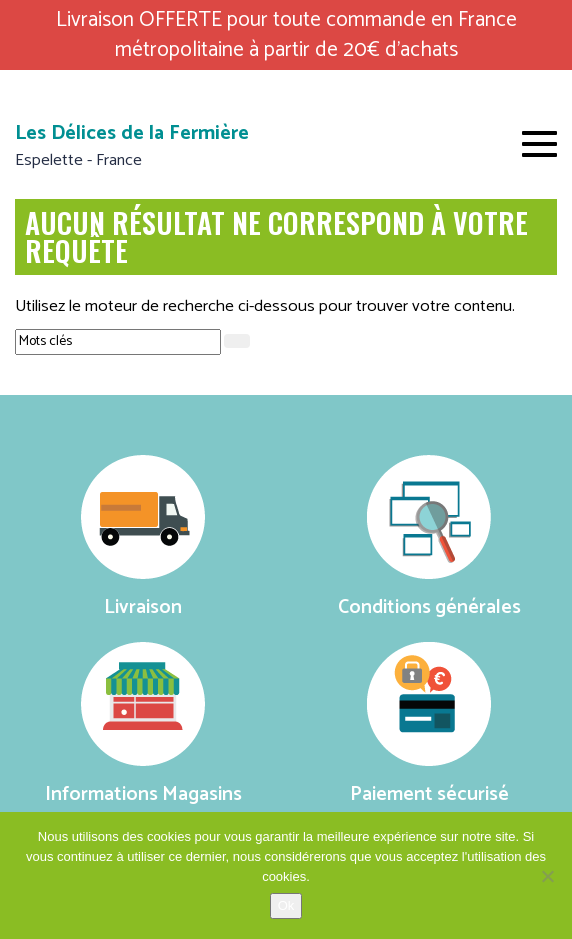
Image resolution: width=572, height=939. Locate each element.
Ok (286, 905)
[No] (547, 876)
